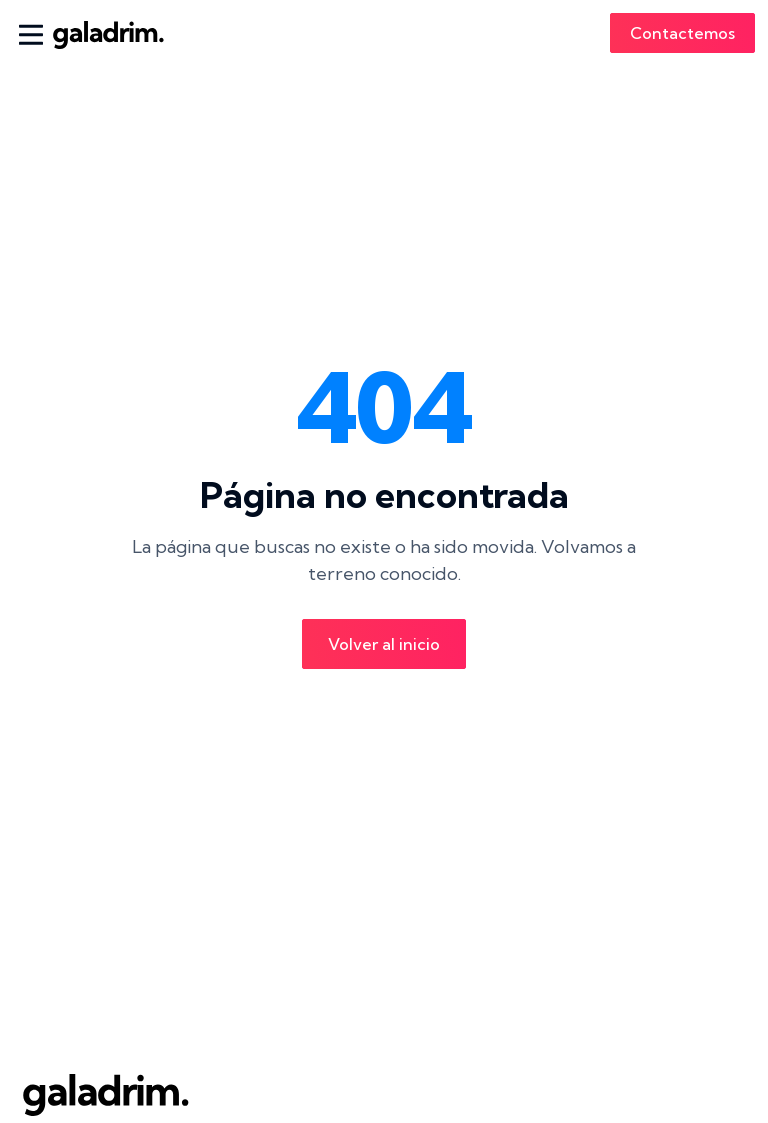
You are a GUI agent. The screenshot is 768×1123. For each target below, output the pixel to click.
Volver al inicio (384, 644)
